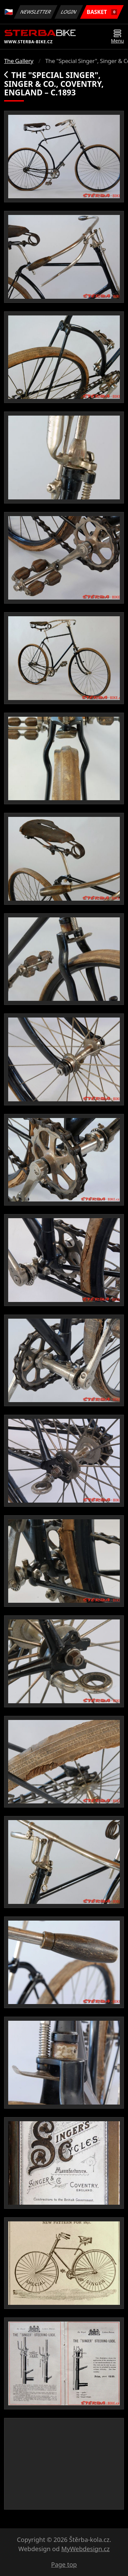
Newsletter (35, 12)
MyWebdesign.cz (85, 2549)
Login (69, 12)
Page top (64, 2564)
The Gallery (18, 61)
